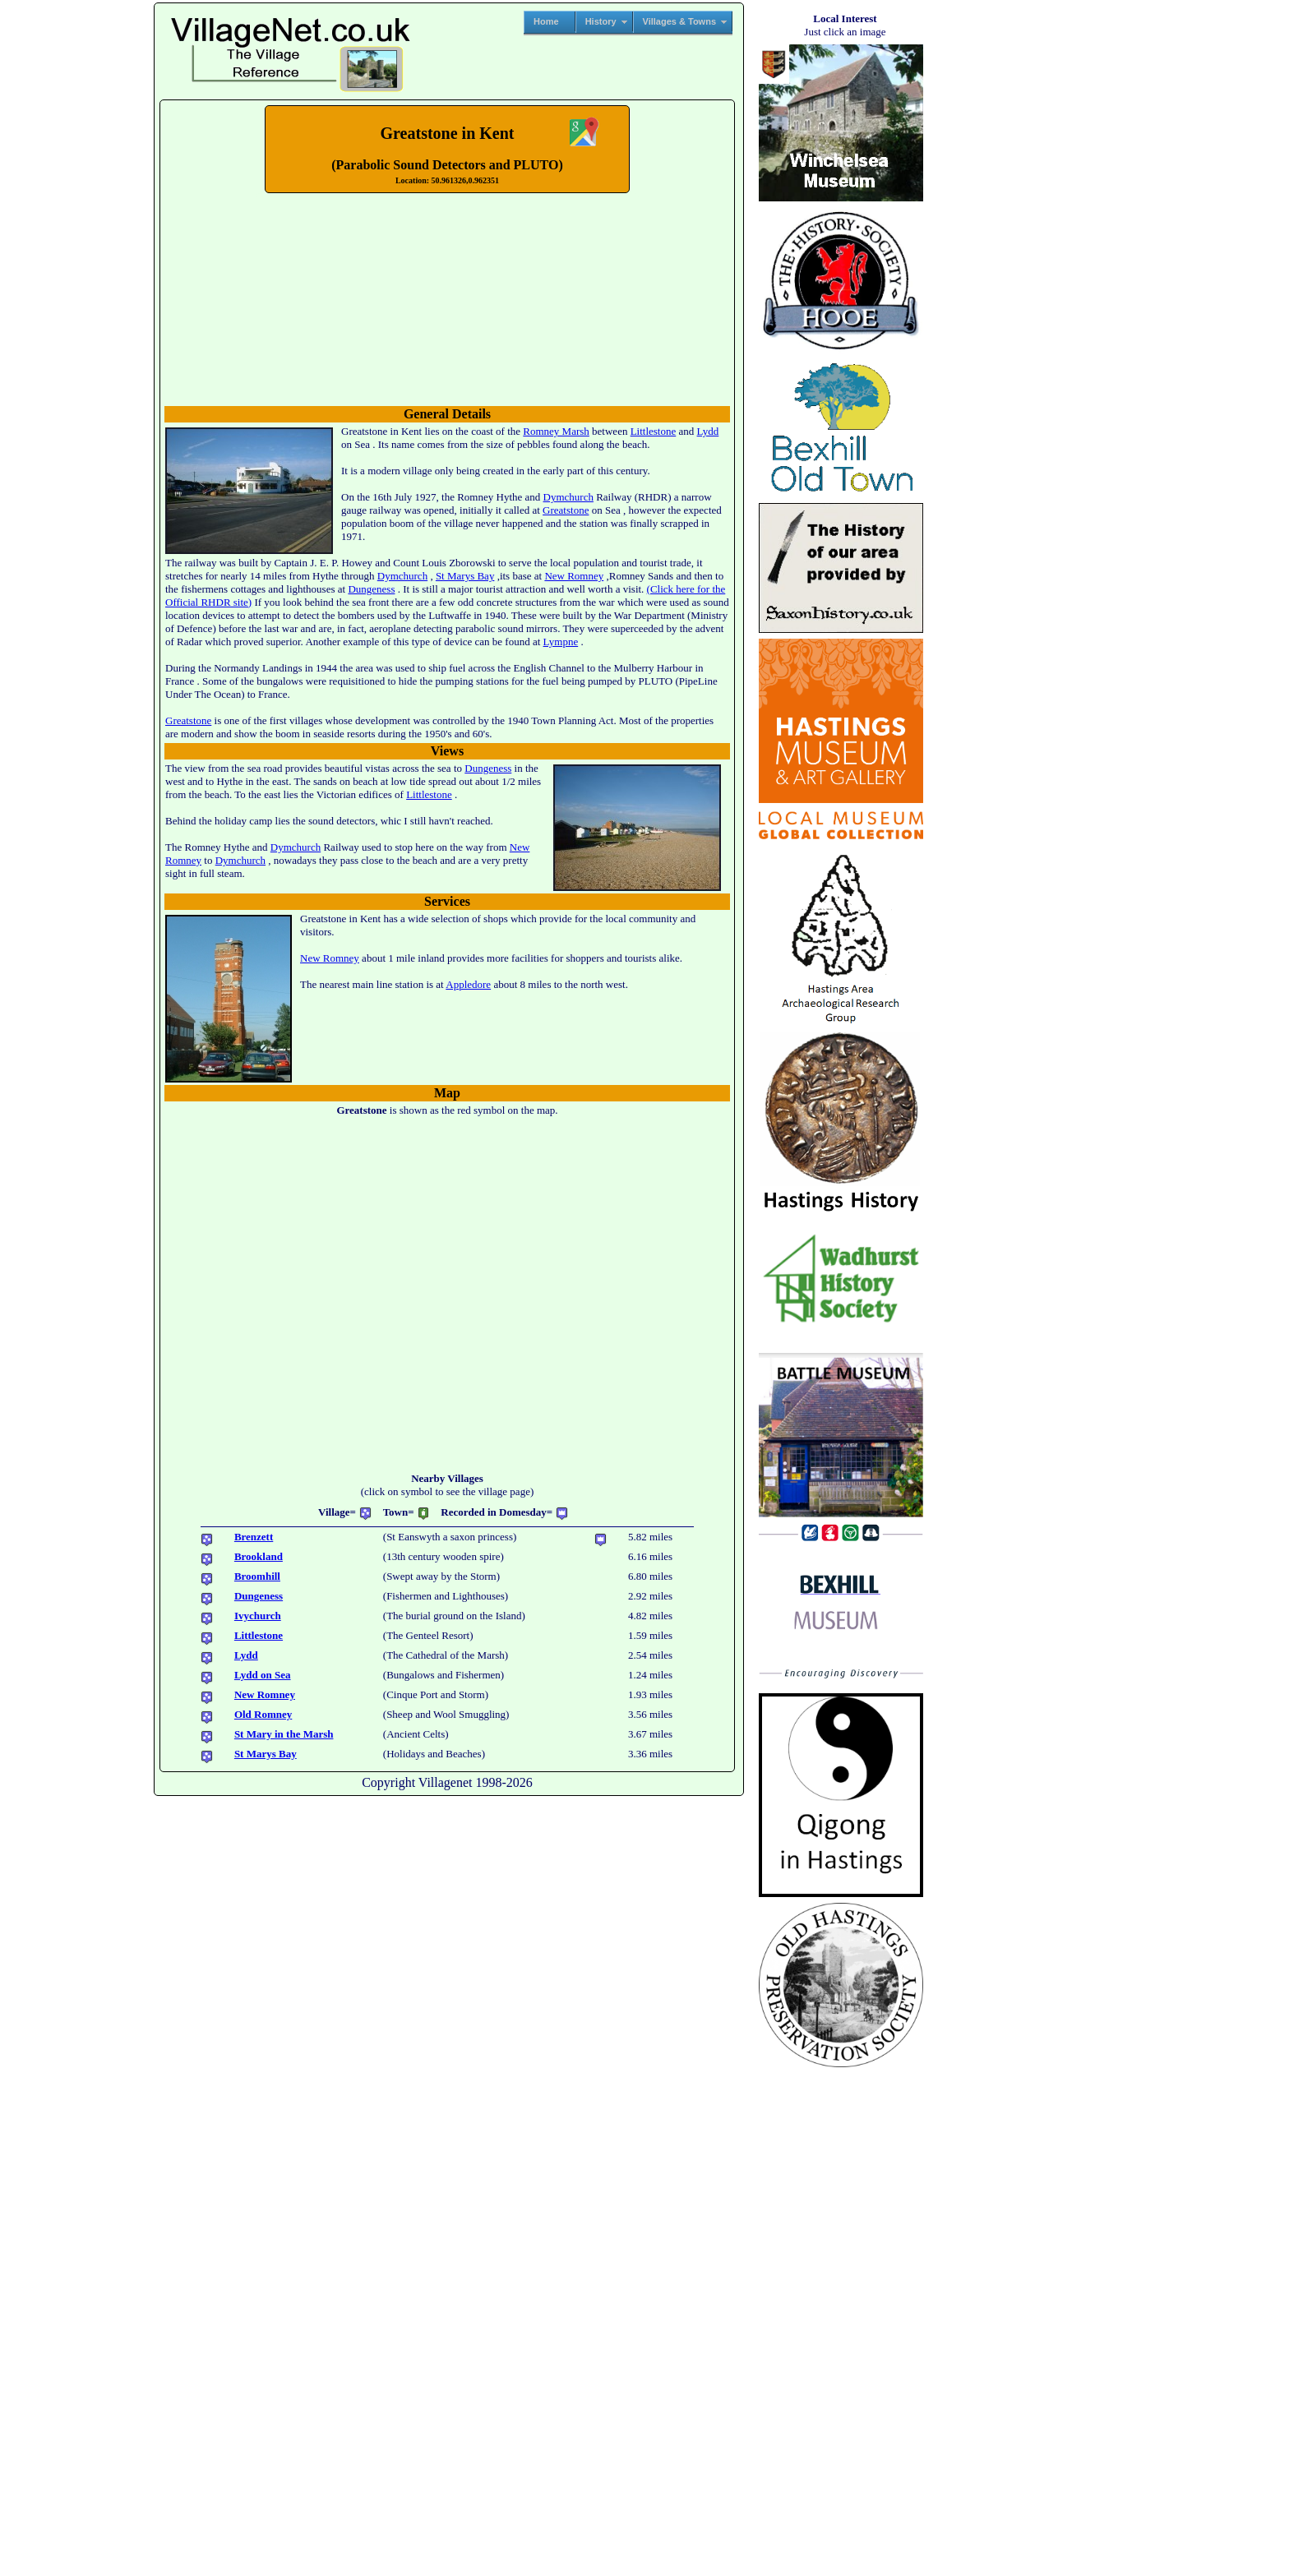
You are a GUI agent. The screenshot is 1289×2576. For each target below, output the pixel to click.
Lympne (561, 641)
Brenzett (253, 1536)
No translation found (447, 298)
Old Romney (263, 1714)
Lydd (708, 431)
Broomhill (257, 1576)
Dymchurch (568, 497)
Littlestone (654, 431)
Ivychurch (257, 1615)
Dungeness (371, 589)
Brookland (258, 1556)
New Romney (573, 576)
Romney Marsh (556, 431)
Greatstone (566, 510)
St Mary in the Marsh (284, 1734)
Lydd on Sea (262, 1675)
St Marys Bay (465, 576)
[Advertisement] (76, 251)
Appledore (468, 984)
